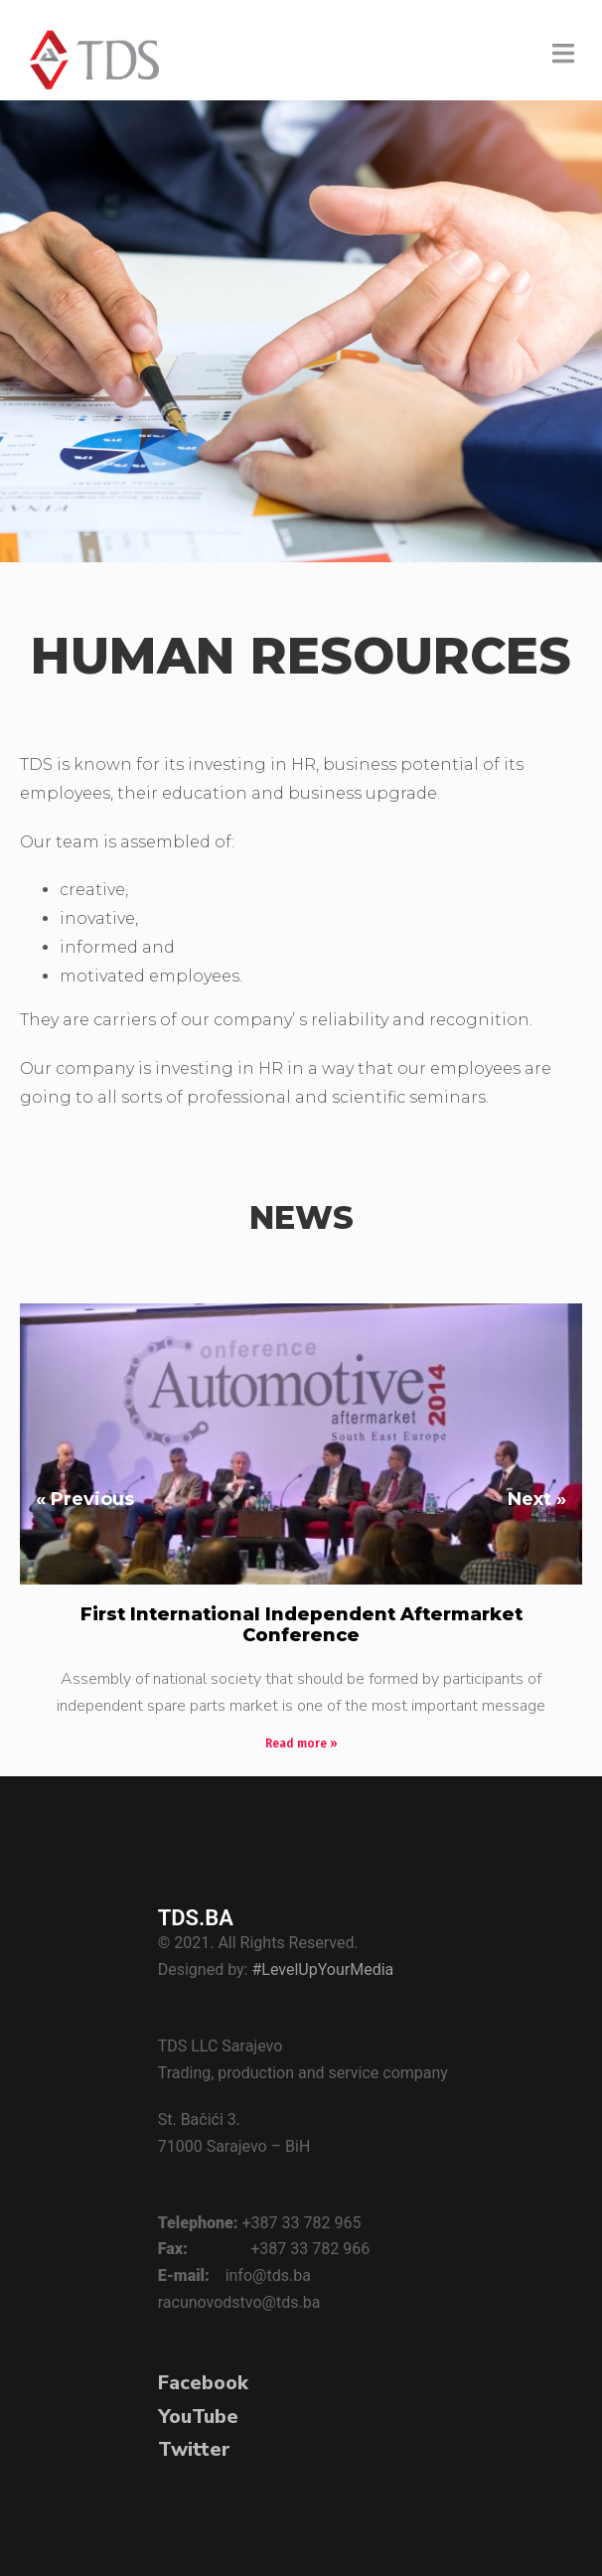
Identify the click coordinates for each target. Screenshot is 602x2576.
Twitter (194, 2449)
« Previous (85, 1499)
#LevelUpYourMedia (322, 1969)
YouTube (198, 2416)
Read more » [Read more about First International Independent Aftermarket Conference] (301, 1743)
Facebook (203, 2382)
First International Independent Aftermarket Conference (301, 1625)
